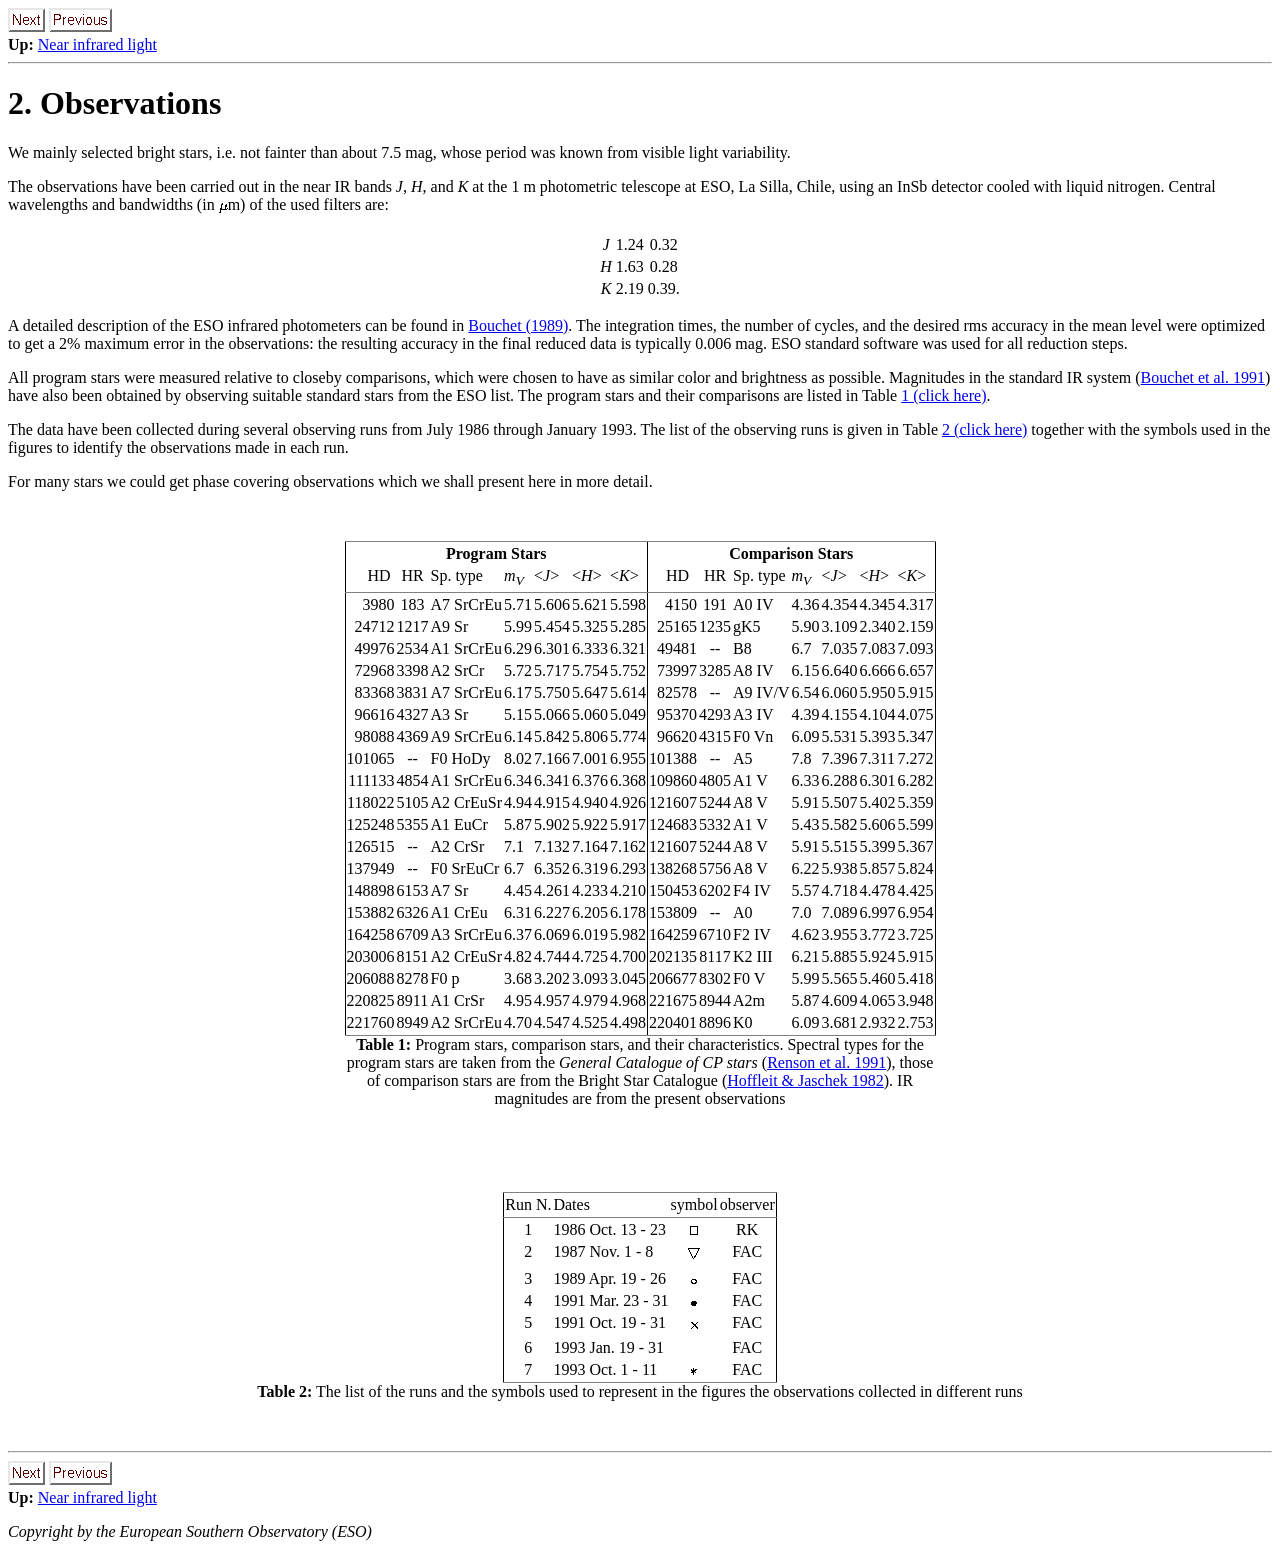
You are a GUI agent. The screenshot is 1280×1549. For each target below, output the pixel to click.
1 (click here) (943, 395)
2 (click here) (984, 429)
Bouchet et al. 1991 (1203, 377)
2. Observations (114, 103)
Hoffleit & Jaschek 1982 (805, 1080)
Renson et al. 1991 (826, 1062)
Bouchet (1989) (518, 325)
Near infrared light (97, 44)
